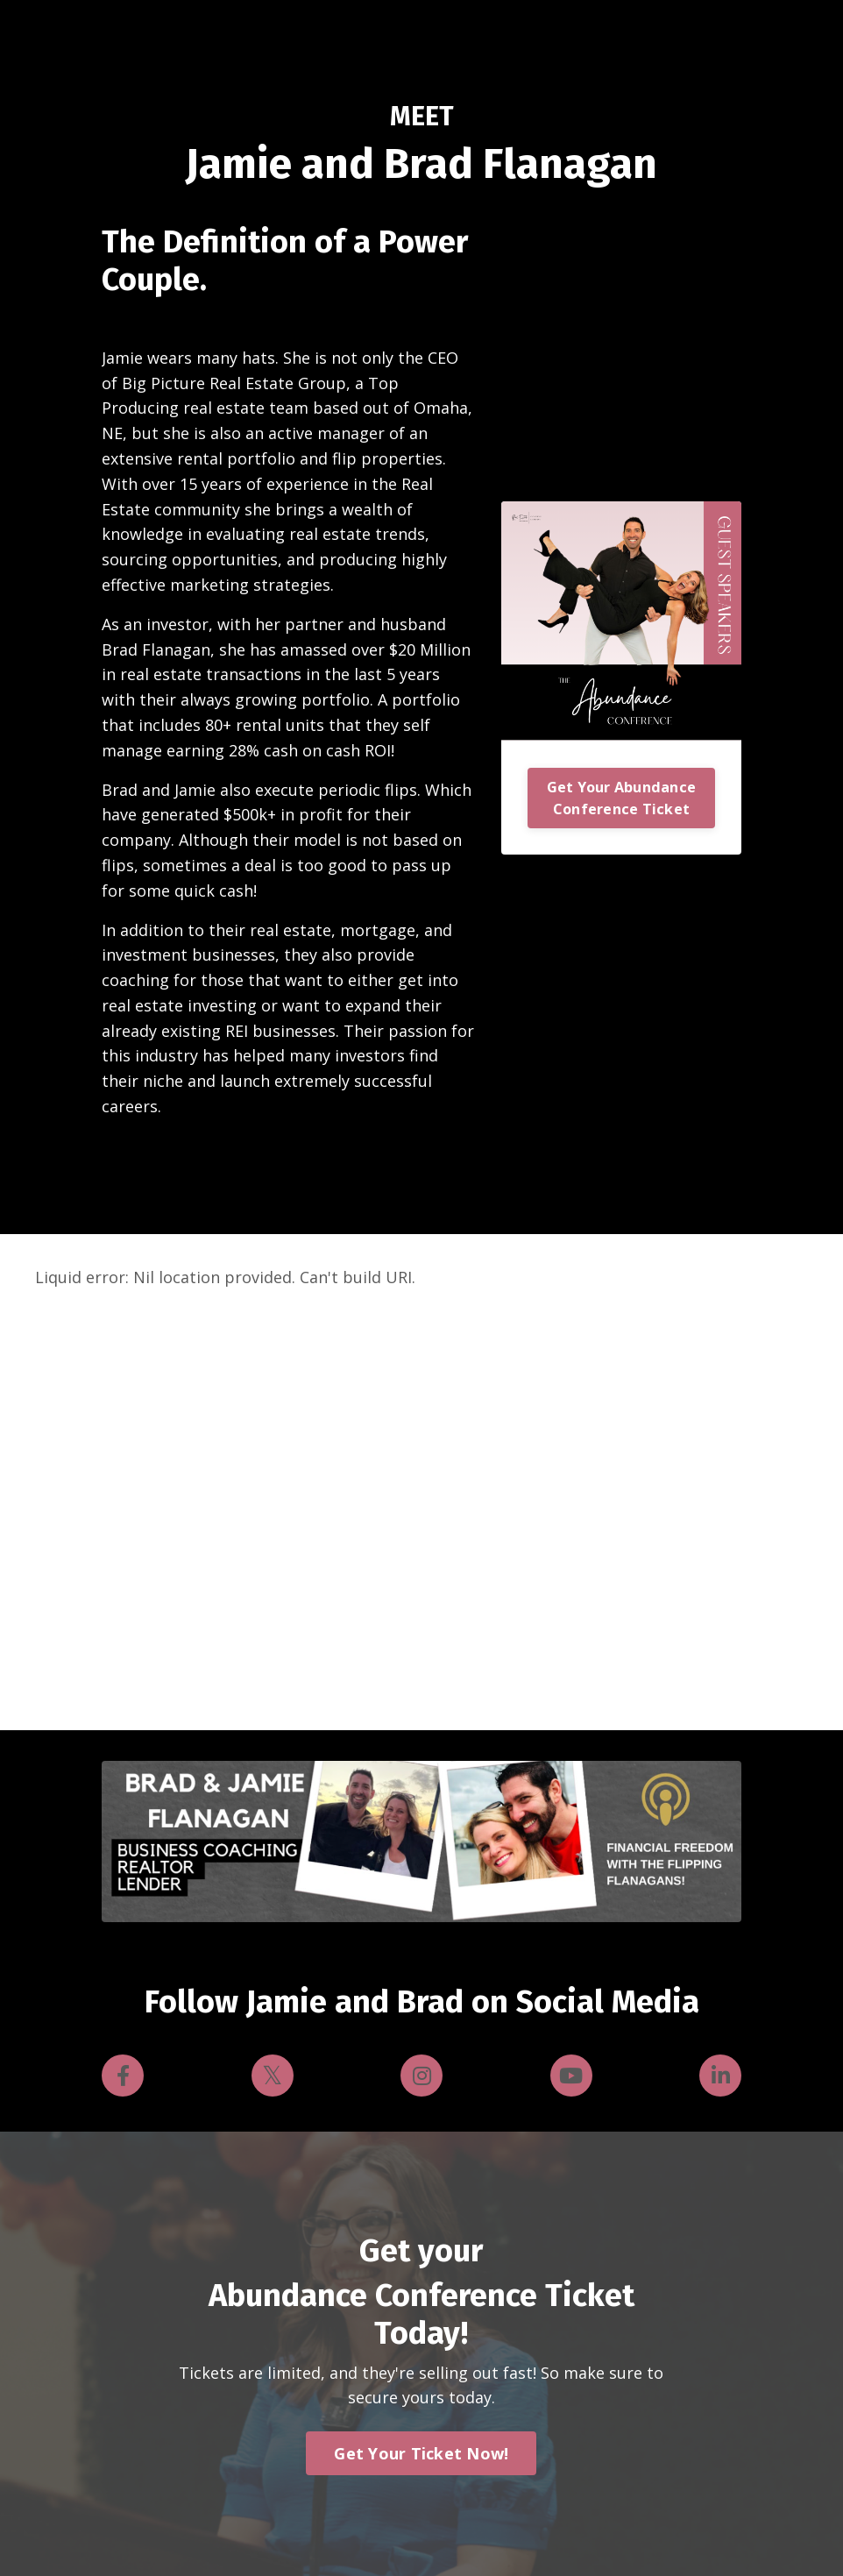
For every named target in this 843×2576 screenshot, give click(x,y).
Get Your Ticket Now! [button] (421, 2453)
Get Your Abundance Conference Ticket (622, 797)
